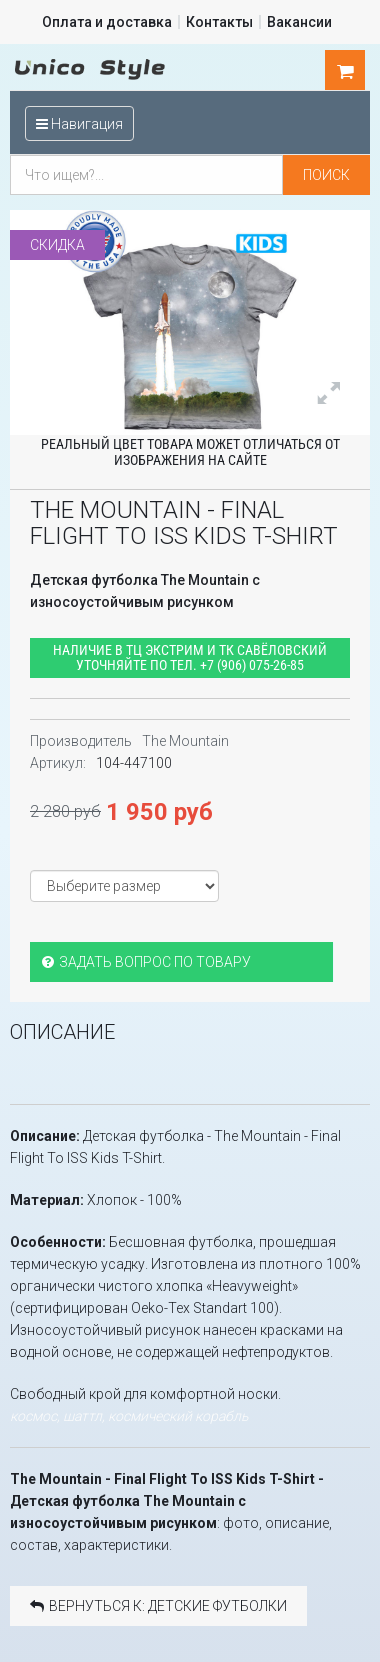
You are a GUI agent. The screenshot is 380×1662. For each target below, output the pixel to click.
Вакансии (299, 22)
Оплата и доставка (107, 22)
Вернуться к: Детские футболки (158, 1606)
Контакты (219, 22)
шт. (345, 71)
